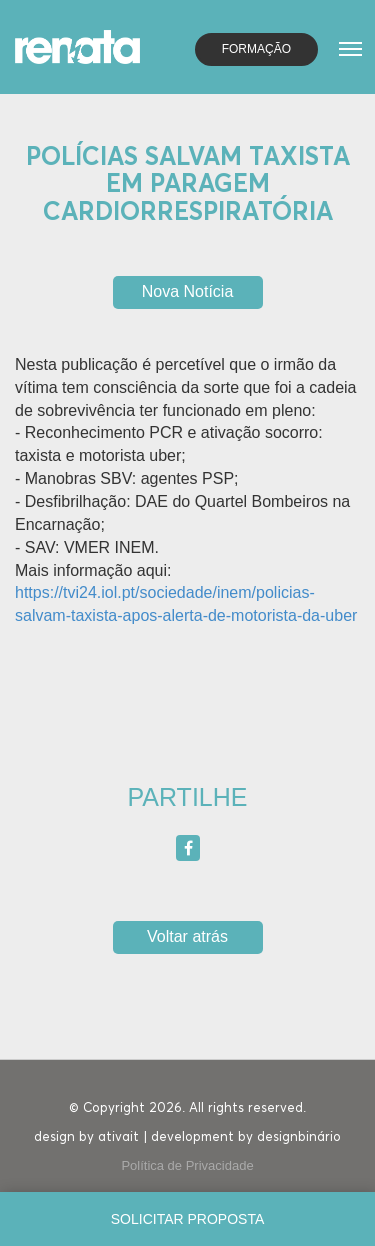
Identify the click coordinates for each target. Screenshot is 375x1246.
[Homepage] (77, 45)
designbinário (299, 1137)
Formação (256, 49)
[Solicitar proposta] (187, 1219)
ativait (118, 1137)
